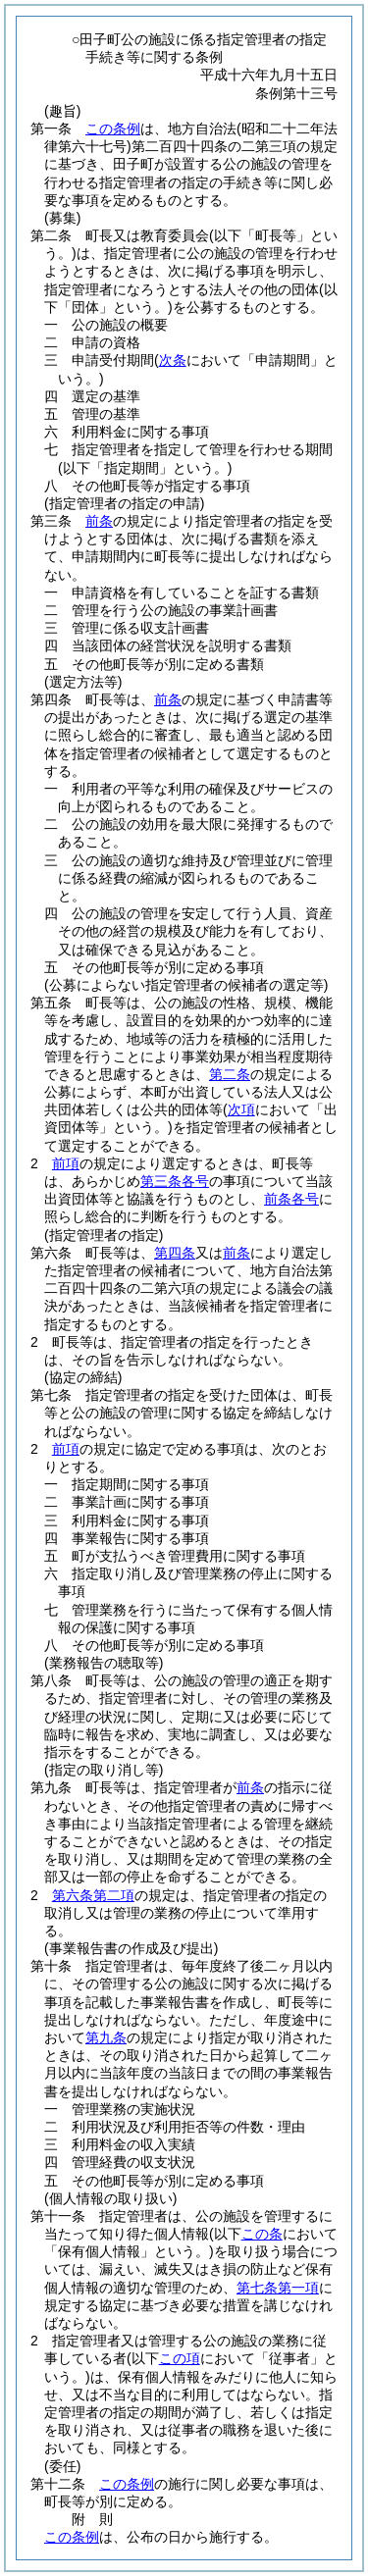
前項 (65, 1163)
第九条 (106, 2037)
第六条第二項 (93, 1895)
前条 (99, 521)
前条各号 (291, 1199)
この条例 (112, 128)
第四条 (174, 1253)
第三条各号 (174, 1181)
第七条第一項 (278, 2287)
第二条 (229, 1074)
